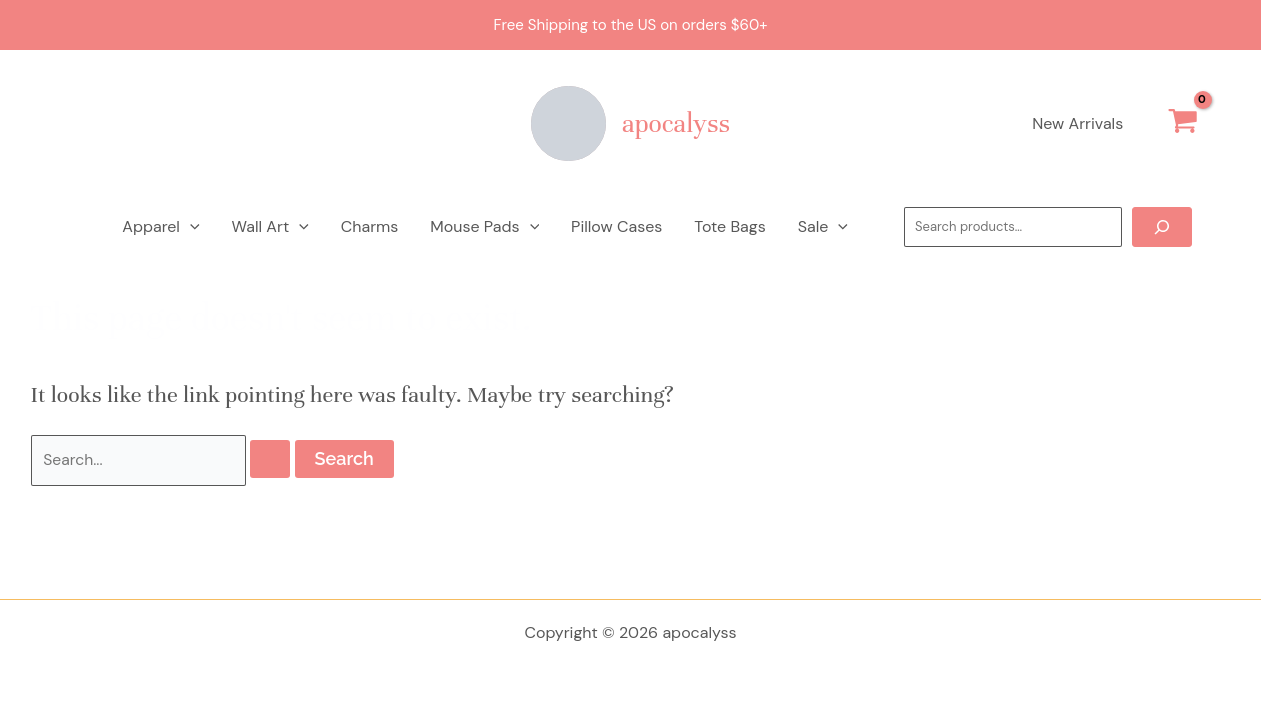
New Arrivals (1077, 123)
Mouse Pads (484, 227)
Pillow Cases (616, 226)
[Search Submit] (271, 460)
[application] (190, 227)
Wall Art (270, 227)
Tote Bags (729, 226)
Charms (370, 226)
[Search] (1162, 227)
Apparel (160, 227)
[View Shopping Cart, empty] (1182, 124)
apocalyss (676, 123)
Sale (823, 227)
